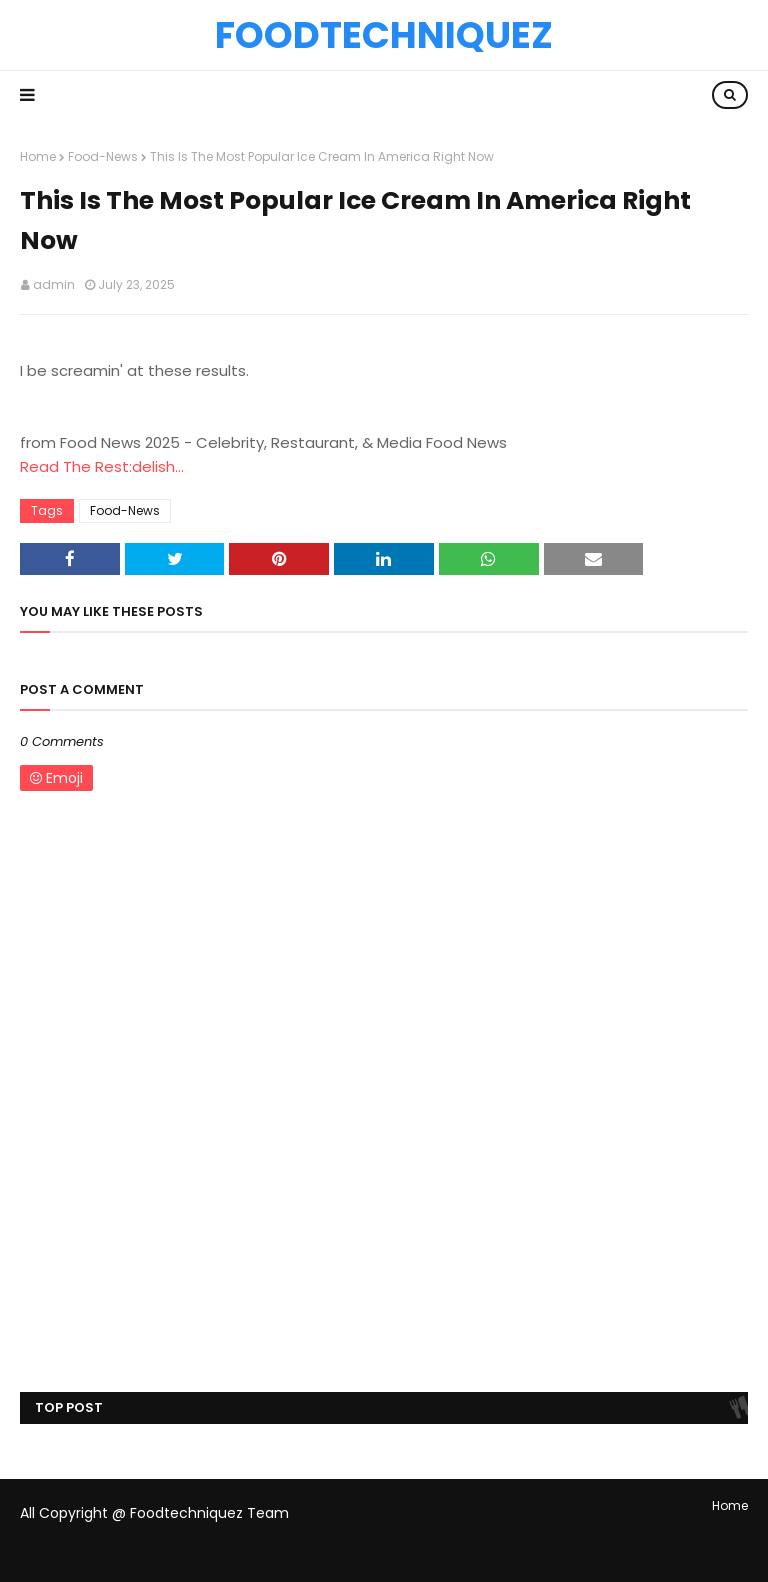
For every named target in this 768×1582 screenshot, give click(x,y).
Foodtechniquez (384, 35)
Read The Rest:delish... (102, 466)
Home (38, 156)
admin (54, 284)
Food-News (103, 156)
